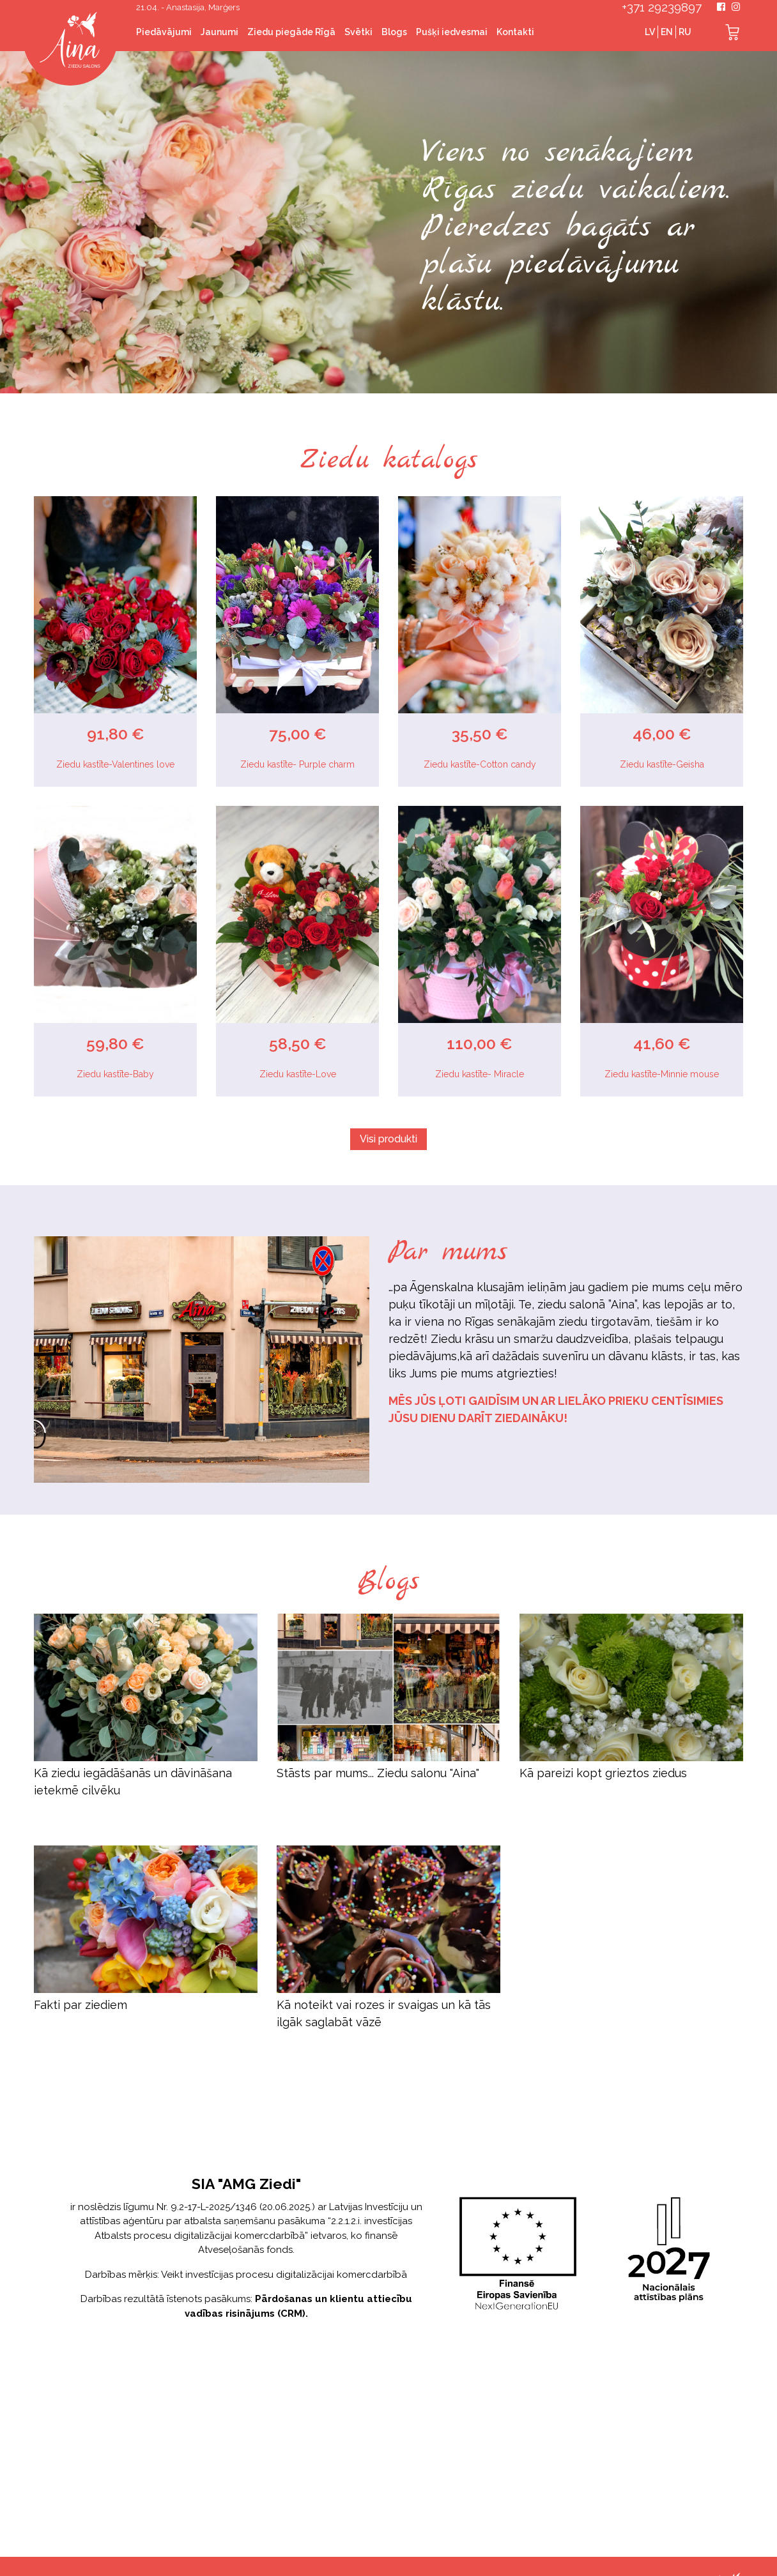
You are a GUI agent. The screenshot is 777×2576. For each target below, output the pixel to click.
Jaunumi (219, 32)
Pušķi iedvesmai (452, 32)
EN (667, 32)
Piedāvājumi (164, 32)
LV (650, 32)
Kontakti (515, 32)
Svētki (358, 32)
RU (685, 32)
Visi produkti (388, 1139)
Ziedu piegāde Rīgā (291, 32)
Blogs (394, 32)
